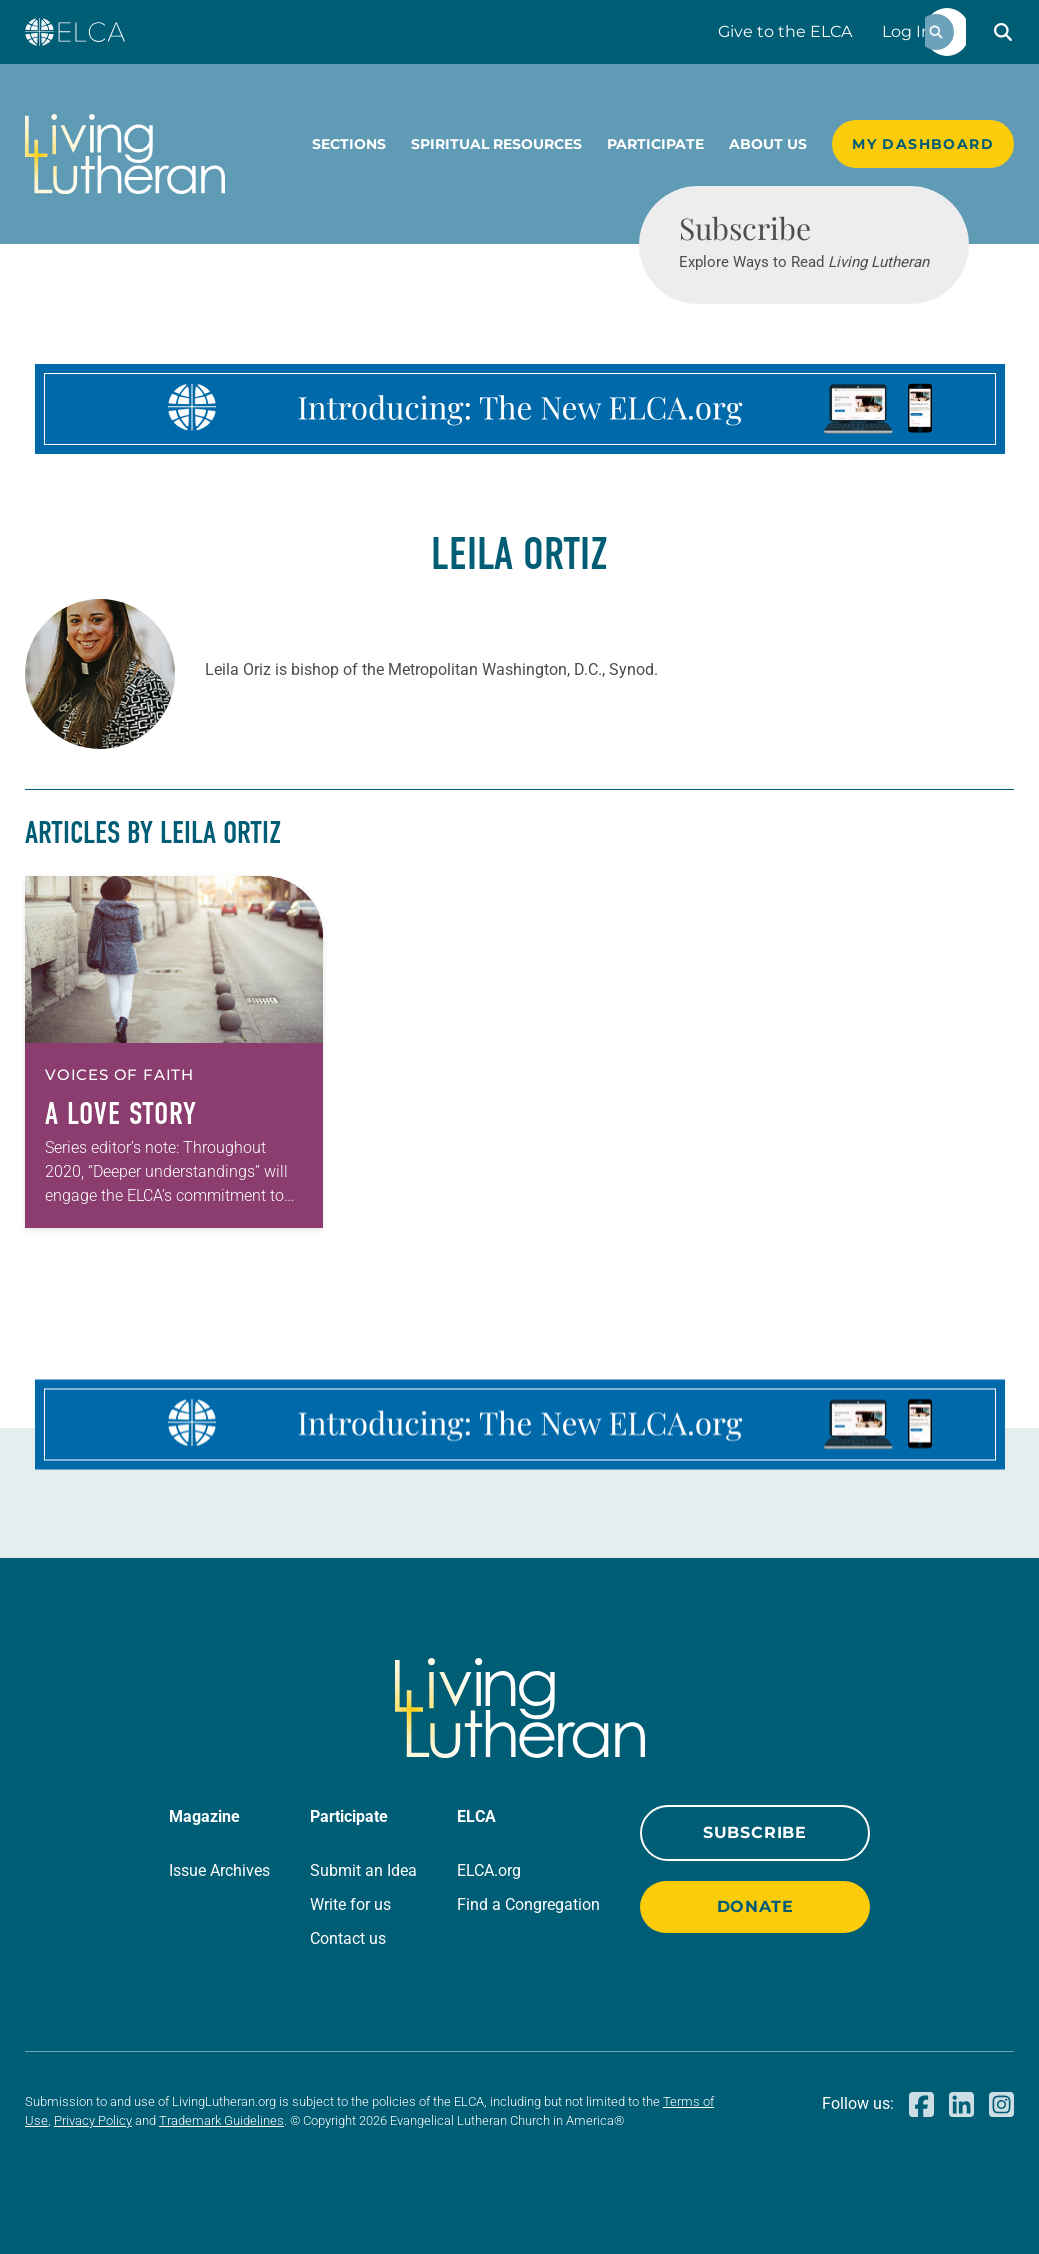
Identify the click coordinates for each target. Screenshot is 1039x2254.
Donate (755, 1906)
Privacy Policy (93, 2120)
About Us (768, 144)
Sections (349, 144)
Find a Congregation (528, 1904)
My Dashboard (923, 144)
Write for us (350, 1904)
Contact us (348, 1938)
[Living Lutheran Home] (125, 154)
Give (785, 31)
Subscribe (755, 1832)
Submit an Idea (363, 1870)
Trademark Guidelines (221, 2120)
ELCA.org (489, 1870)
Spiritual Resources (496, 144)
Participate (655, 144)
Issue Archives (219, 1870)
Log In (907, 31)
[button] (1003, 32)
